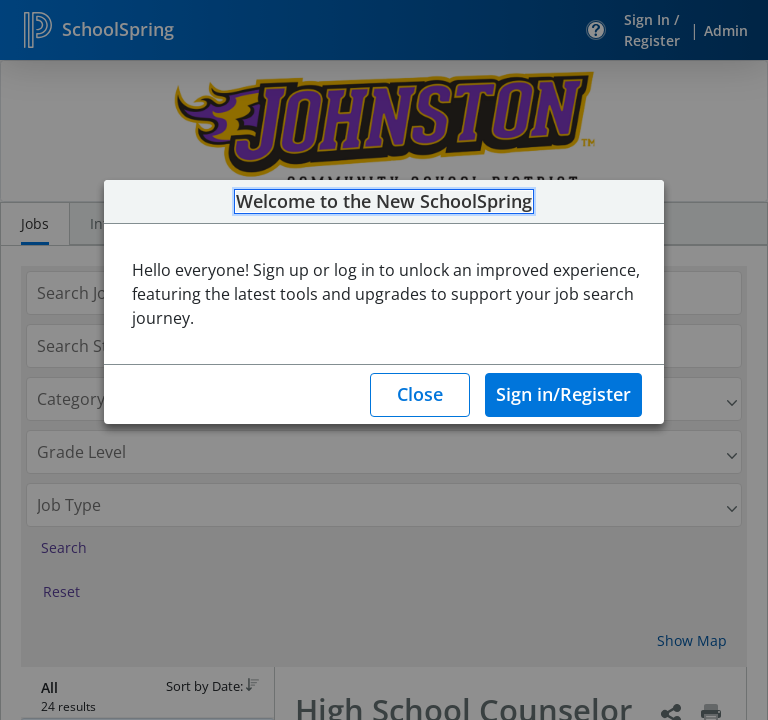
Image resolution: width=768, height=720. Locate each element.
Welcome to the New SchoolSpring (384, 202)
